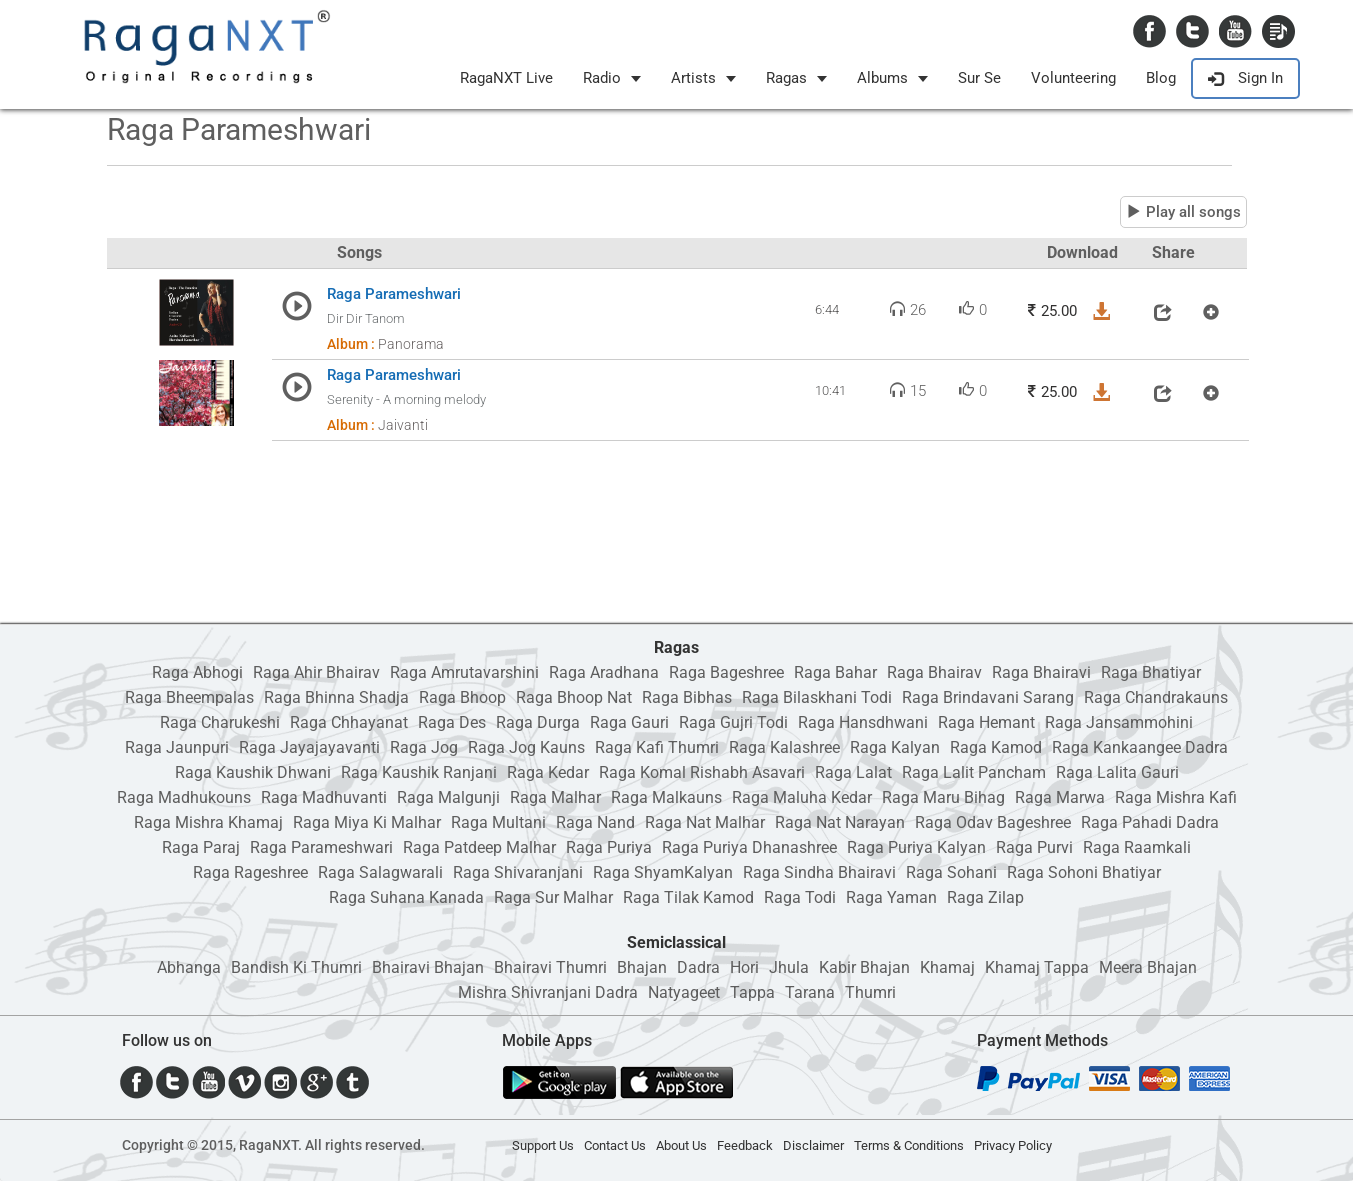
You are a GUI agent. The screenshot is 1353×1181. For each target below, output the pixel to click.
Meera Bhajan (1148, 967)
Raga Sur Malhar (553, 897)
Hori (744, 967)
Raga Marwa (1060, 797)
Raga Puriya (609, 847)
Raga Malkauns (666, 797)
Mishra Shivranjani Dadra (548, 992)
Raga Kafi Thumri (657, 747)
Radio (612, 78)
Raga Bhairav (934, 672)
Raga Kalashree (784, 747)
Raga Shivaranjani (518, 872)
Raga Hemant (986, 722)
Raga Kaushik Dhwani (253, 772)
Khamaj (947, 967)
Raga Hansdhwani (863, 722)
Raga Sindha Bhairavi (819, 872)
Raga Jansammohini (1119, 722)
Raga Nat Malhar (705, 822)
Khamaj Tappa (1037, 967)
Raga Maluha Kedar (802, 797)
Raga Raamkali (1137, 847)
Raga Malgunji (448, 797)
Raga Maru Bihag (943, 797)
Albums (892, 78)
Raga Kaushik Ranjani (419, 772)
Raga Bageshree (726, 672)
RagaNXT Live (506, 78)
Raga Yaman (891, 897)
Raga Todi (800, 897)
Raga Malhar (555, 797)
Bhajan (642, 967)
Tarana (810, 992)
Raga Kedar (548, 772)
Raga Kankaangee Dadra (1140, 747)
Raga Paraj (201, 847)
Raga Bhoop (462, 697)
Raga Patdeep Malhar (479, 847)
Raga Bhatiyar (1151, 672)
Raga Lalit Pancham (974, 772)
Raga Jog (424, 747)
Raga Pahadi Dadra (1150, 822)
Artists (703, 78)
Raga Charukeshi (220, 722)
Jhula (789, 967)
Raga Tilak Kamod (688, 897)
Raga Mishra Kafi (1176, 797)
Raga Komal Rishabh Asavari (702, 772)
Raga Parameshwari (321, 847)
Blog (1161, 78)
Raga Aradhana (604, 672)
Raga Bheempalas (189, 697)
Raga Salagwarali (380, 872)
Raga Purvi (1034, 847)
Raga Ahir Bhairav (316, 672)
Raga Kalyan (895, 747)
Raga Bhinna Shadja (336, 697)
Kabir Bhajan (864, 967)
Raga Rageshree (250, 872)
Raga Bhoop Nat (574, 697)
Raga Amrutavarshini (464, 672)
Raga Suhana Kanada (406, 897)
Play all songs (1183, 212)
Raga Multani (498, 822)
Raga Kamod (996, 747)
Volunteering (1073, 78)
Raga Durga (538, 722)
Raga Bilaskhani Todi (817, 697)
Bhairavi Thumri (550, 967)
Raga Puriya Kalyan (916, 847)
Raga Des (452, 722)
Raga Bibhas (687, 697)
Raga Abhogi (197, 672)
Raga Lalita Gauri (1117, 772)
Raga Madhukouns (184, 797)
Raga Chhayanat (349, 722)
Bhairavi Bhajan (428, 967)
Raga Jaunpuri (177, 747)
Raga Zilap (985, 897)
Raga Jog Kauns (526, 747)
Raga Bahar (835, 672)
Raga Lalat (853, 772)
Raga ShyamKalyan (663, 872)
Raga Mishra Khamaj (208, 822)
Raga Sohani (951, 872)
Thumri (870, 992)
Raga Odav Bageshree (993, 822)
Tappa (752, 992)
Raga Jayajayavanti (309, 747)
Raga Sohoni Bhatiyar (1084, 872)
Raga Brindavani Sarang (988, 697)
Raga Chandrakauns (1156, 697)
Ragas (796, 78)
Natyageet (684, 992)
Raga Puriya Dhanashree (749, 847)
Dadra (698, 967)
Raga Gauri (629, 722)
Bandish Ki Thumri (296, 967)
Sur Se (979, 78)
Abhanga (189, 967)
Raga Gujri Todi (733, 722)
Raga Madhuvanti (324, 797)
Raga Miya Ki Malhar (367, 822)
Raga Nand (595, 822)
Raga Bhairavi (1041, 672)
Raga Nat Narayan (840, 822)
